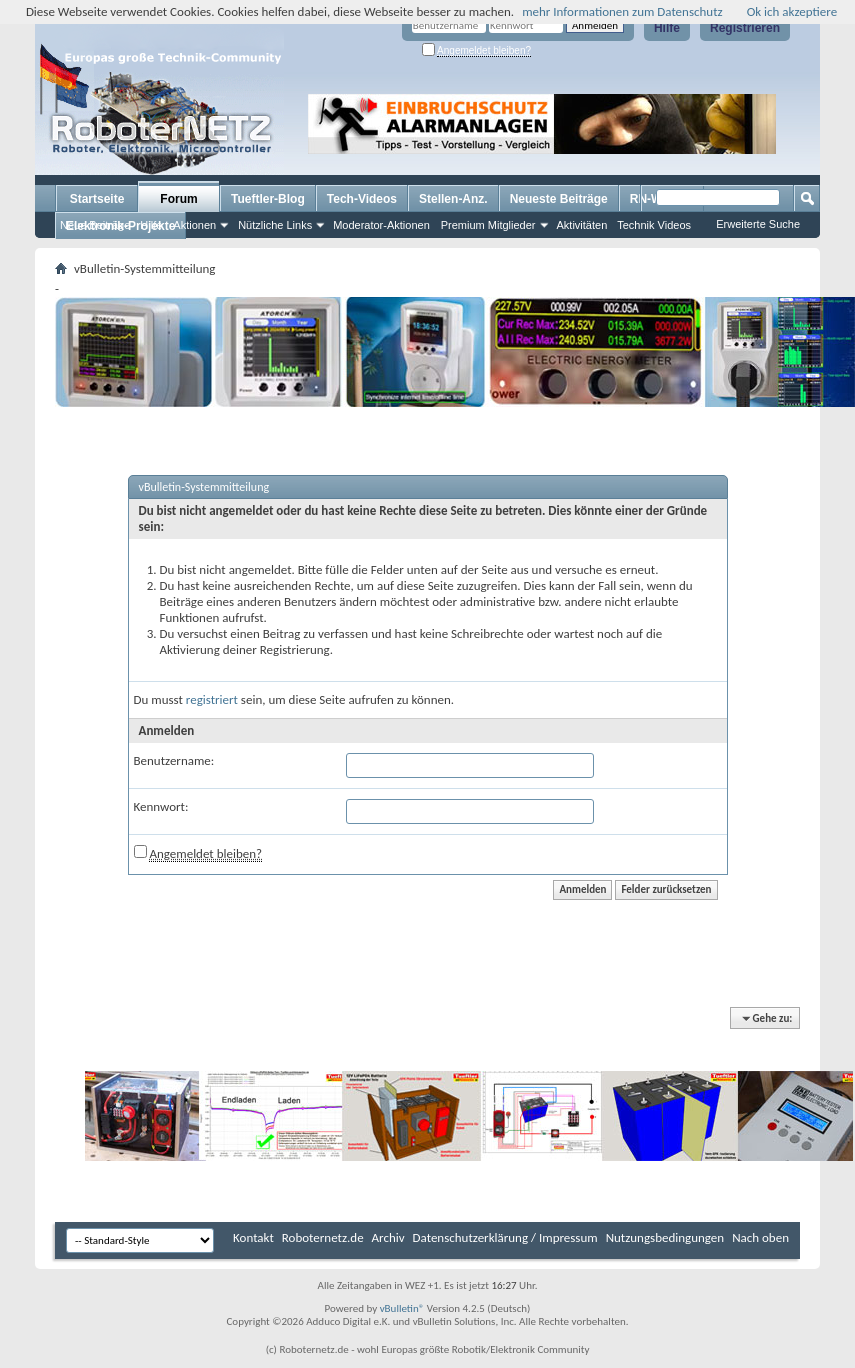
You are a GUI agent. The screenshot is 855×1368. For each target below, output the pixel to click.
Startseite (97, 199)
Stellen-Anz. (453, 199)
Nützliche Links (275, 225)
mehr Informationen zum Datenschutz (622, 11)
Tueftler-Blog (268, 199)
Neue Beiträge (95, 225)
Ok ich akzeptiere (792, 11)
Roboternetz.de (323, 1237)
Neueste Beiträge (559, 199)
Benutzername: (174, 760)
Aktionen (194, 225)
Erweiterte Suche (758, 224)
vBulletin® (402, 1308)
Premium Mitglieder (488, 225)
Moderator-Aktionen (381, 225)
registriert (212, 699)
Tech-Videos (362, 199)
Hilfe (667, 28)
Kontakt (253, 1237)
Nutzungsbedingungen (665, 1237)
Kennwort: (161, 806)
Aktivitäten (582, 225)
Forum (178, 199)
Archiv (388, 1237)
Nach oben (760, 1237)
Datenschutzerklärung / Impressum (505, 1237)
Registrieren (745, 28)
